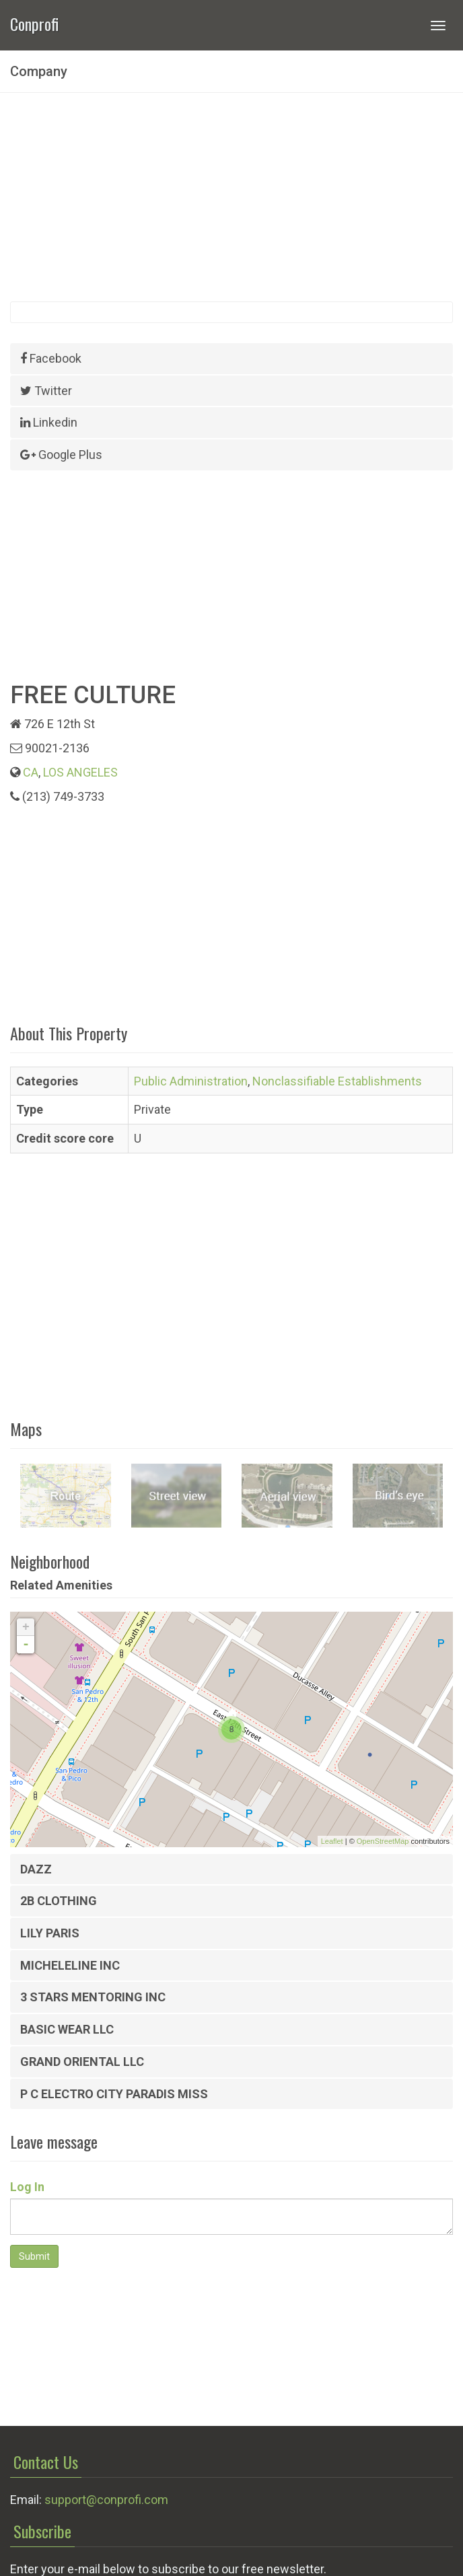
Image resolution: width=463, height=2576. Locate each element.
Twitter (46, 391)
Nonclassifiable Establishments (337, 1081)
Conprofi (34, 22)
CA (30, 772)
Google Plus (61, 455)
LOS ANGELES (80, 772)
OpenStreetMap (383, 1841)
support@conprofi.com (106, 2500)
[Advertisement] (231, 197)
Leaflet (332, 1841)
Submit (34, 2256)
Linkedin (48, 422)
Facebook (50, 358)
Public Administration (191, 1081)
